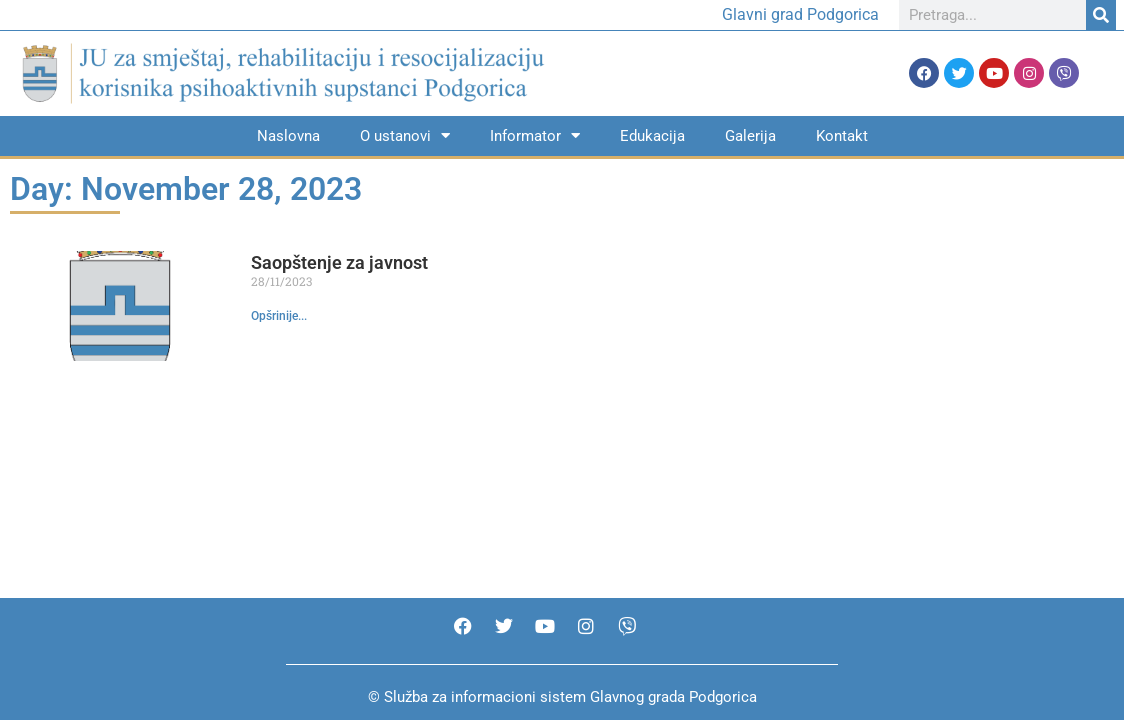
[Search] (1101, 15)
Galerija (750, 136)
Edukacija (652, 136)
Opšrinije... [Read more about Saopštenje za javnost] (279, 316)
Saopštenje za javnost (339, 262)
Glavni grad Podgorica (800, 14)
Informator (535, 135)
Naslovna (288, 136)
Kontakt (842, 136)
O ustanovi (405, 135)
